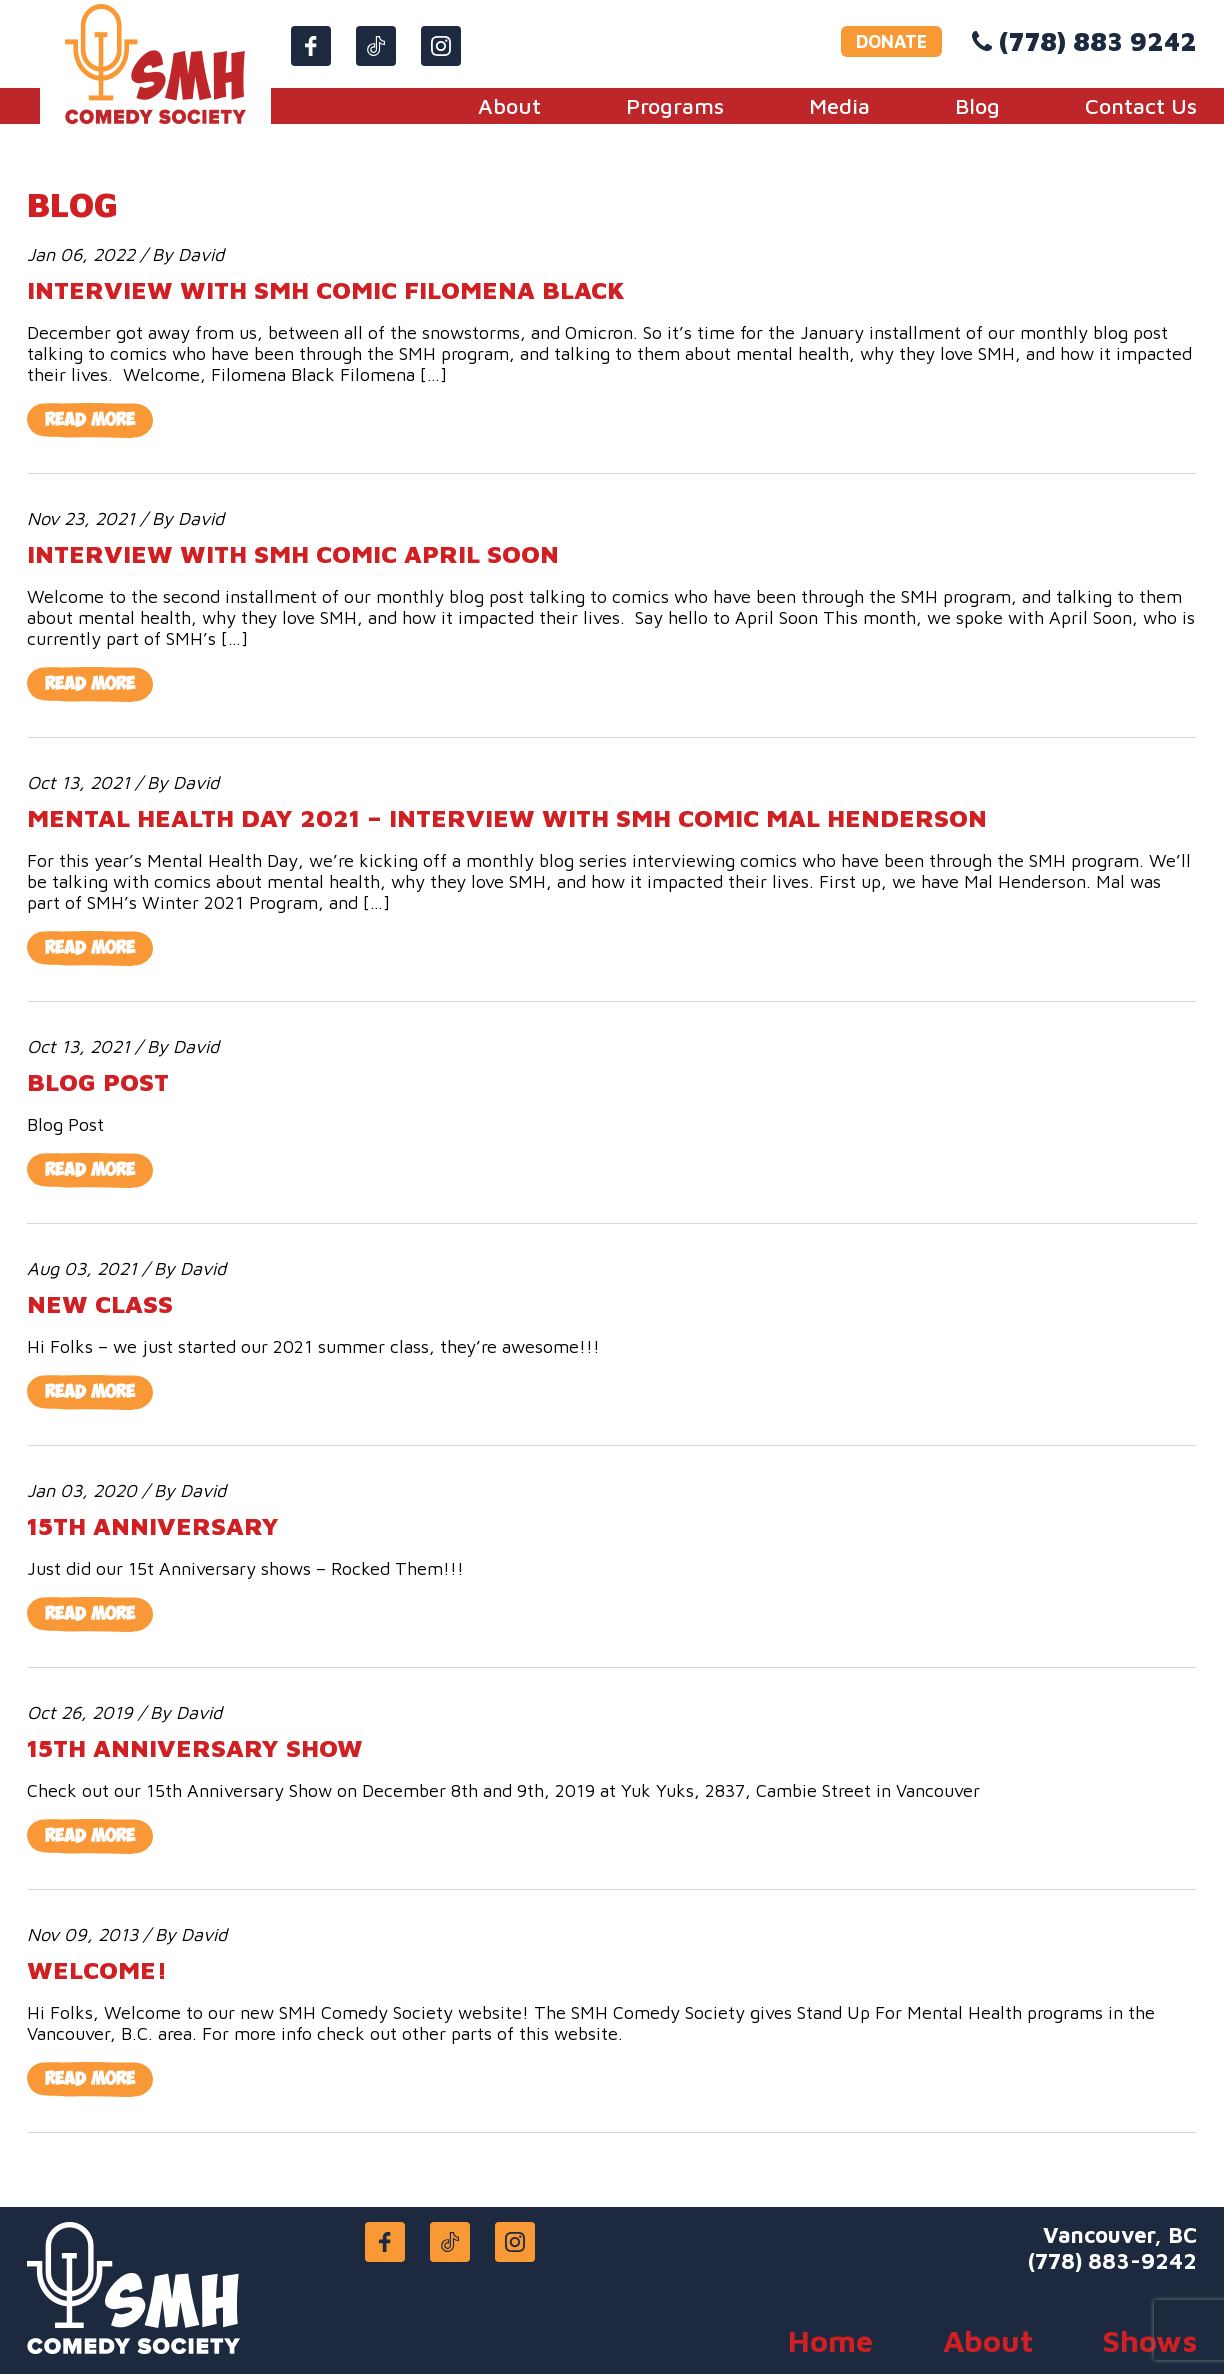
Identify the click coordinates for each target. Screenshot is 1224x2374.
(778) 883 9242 (1098, 41)
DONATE (891, 41)
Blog (977, 106)
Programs (675, 106)
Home (830, 2340)
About (509, 106)
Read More (90, 420)
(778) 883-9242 (1112, 2261)
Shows (1150, 2340)
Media (839, 106)
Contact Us (1141, 106)
